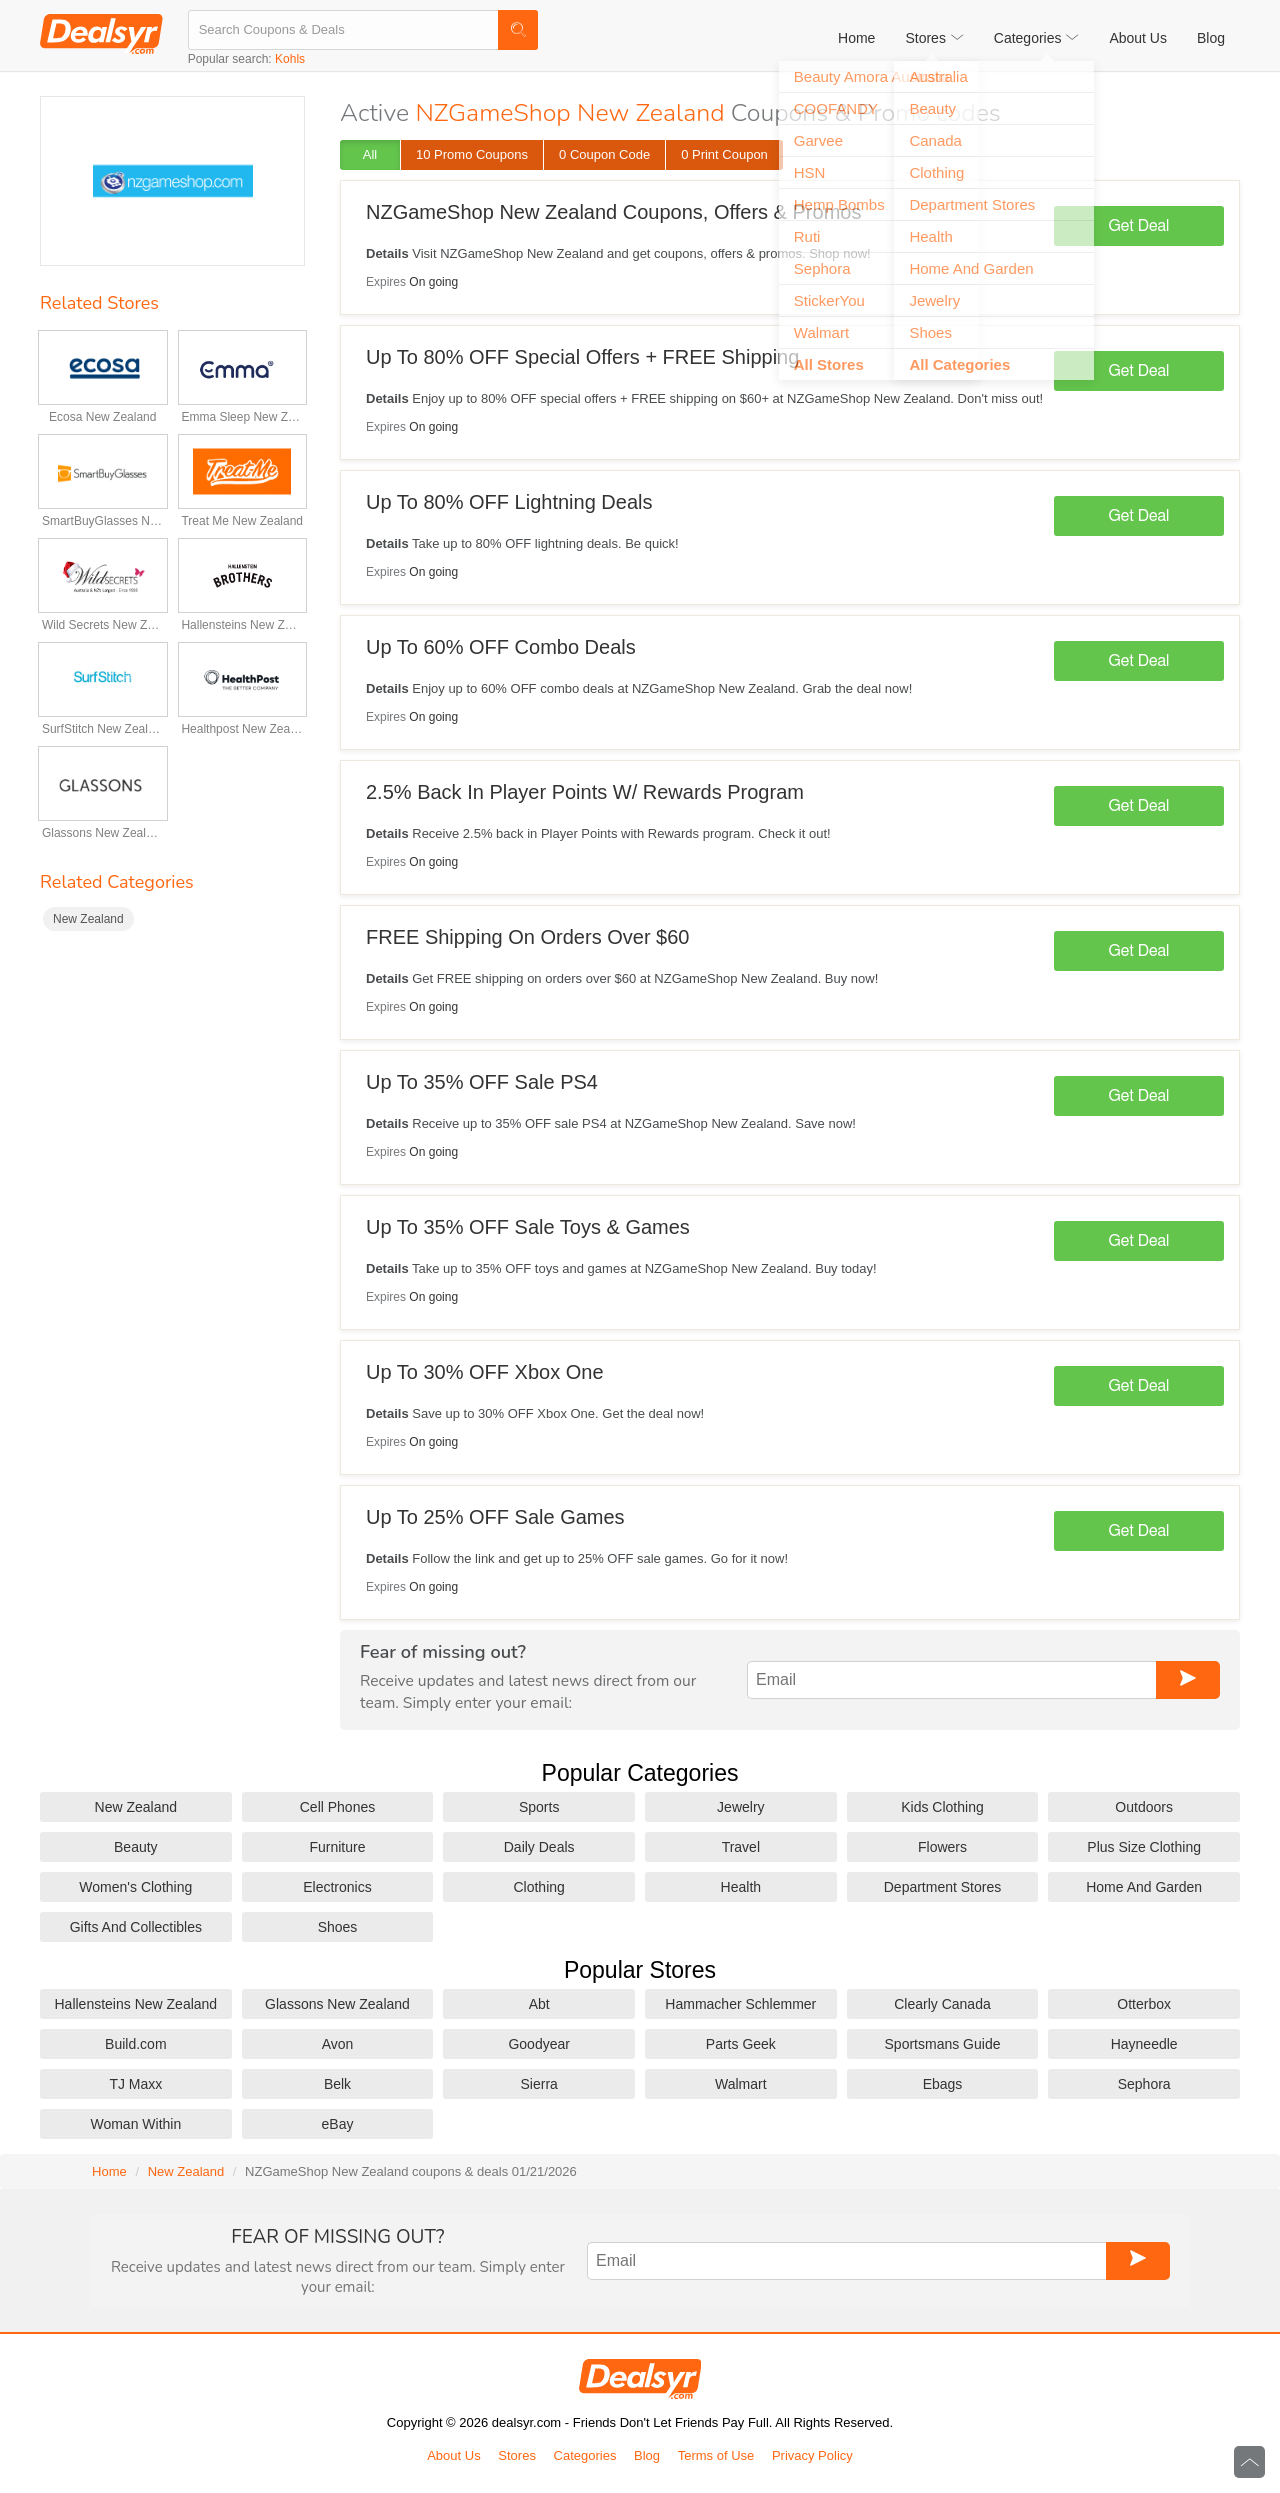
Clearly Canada (942, 2004)
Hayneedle (1144, 2044)
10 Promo (472, 154)
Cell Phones (338, 1807)
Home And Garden (1144, 1887)
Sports (539, 1807)
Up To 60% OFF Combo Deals (501, 647)
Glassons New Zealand (103, 833)
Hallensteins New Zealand (242, 625)
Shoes (338, 1927)
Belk (337, 2084)
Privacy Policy (812, 2455)
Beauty (136, 1847)
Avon (338, 2044)
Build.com (135, 2044)
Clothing (538, 1887)
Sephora (1144, 2084)
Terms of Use (716, 2455)
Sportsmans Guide (943, 2044)
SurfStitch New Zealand (103, 729)
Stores (517, 2455)
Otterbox (1144, 2004)
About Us (1138, 38)
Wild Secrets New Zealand (103, 625)
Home (856, 38)
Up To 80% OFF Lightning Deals (509, 502)
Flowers (942, 1847)
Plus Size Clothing (1144, 1847)
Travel (741, 1847)
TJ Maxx (135, 2084)
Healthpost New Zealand (242, 729)
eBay (338, 2124)
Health (741, 1887)
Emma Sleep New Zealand (242, 417)
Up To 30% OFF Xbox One (485, 1372)
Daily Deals (539, 1847)
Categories (585, 2455)
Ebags (943, 2084)
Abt (539, 2004)
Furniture (337, 1847)
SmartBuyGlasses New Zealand (103, 521)
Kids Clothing (942, 1807)
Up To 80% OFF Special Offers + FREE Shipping (582, 357)
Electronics (337, 1887)
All (370, 154)
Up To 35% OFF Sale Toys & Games (528, 1227)
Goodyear (538, 2044)
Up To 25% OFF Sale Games (495, 1517)
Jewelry (740, 1807)
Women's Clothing (135, 1887)
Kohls (290, 59)
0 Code (604, 154)
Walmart (741, 2084)
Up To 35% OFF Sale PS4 (482, 1082)
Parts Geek (741, 2044)
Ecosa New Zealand (102, 417)
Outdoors (1144, 1807)
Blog (1211, 38)
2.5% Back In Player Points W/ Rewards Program (585, 792)
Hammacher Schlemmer (740, 2004)
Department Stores (943, 1887)
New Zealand (88, 919)
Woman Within (135, 2124)
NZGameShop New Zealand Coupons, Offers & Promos (613, 212)
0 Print (724, 154)
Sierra (538, 2084)
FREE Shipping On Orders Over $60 (527, 937)
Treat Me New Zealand (242, 521)
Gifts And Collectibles (136, 1927)
